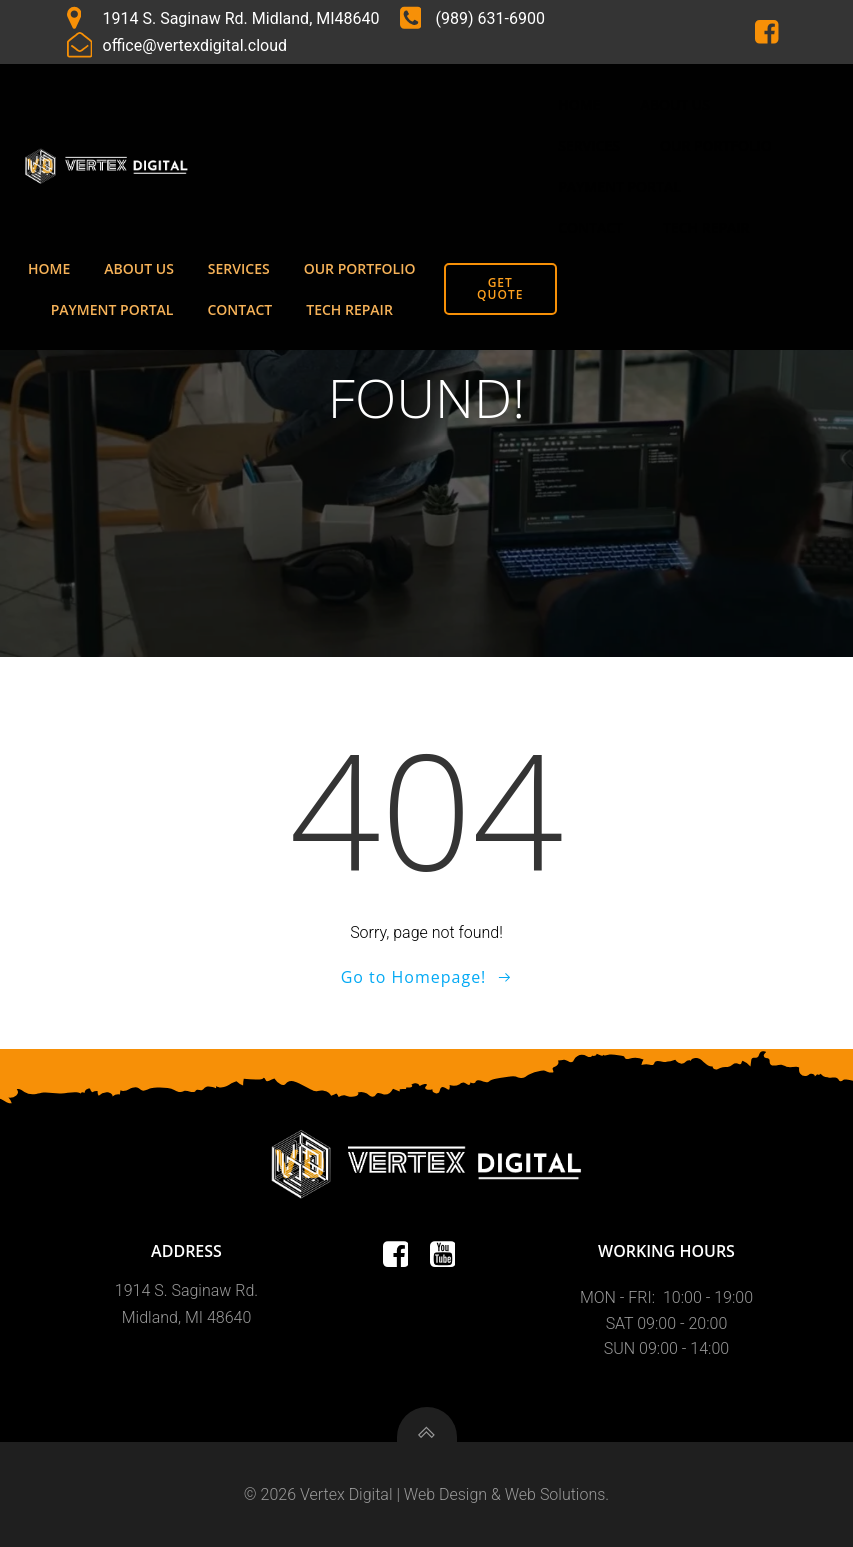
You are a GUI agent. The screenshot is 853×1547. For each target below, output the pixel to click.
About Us (675, 104)
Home (579, 104)
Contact (590, 227)
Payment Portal (619, 186)
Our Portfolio (716, 145)
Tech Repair (706, 227)
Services (589, 145)
